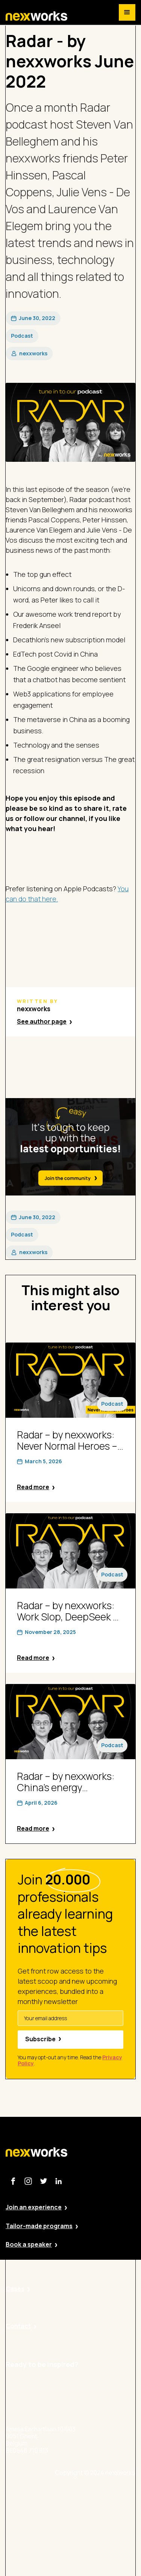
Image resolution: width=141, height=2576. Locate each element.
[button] (127, 12)
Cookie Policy (93, 2536)
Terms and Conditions (105, 2557)
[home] (36, 16)
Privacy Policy (93, 2516)
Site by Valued (94, 2495)
